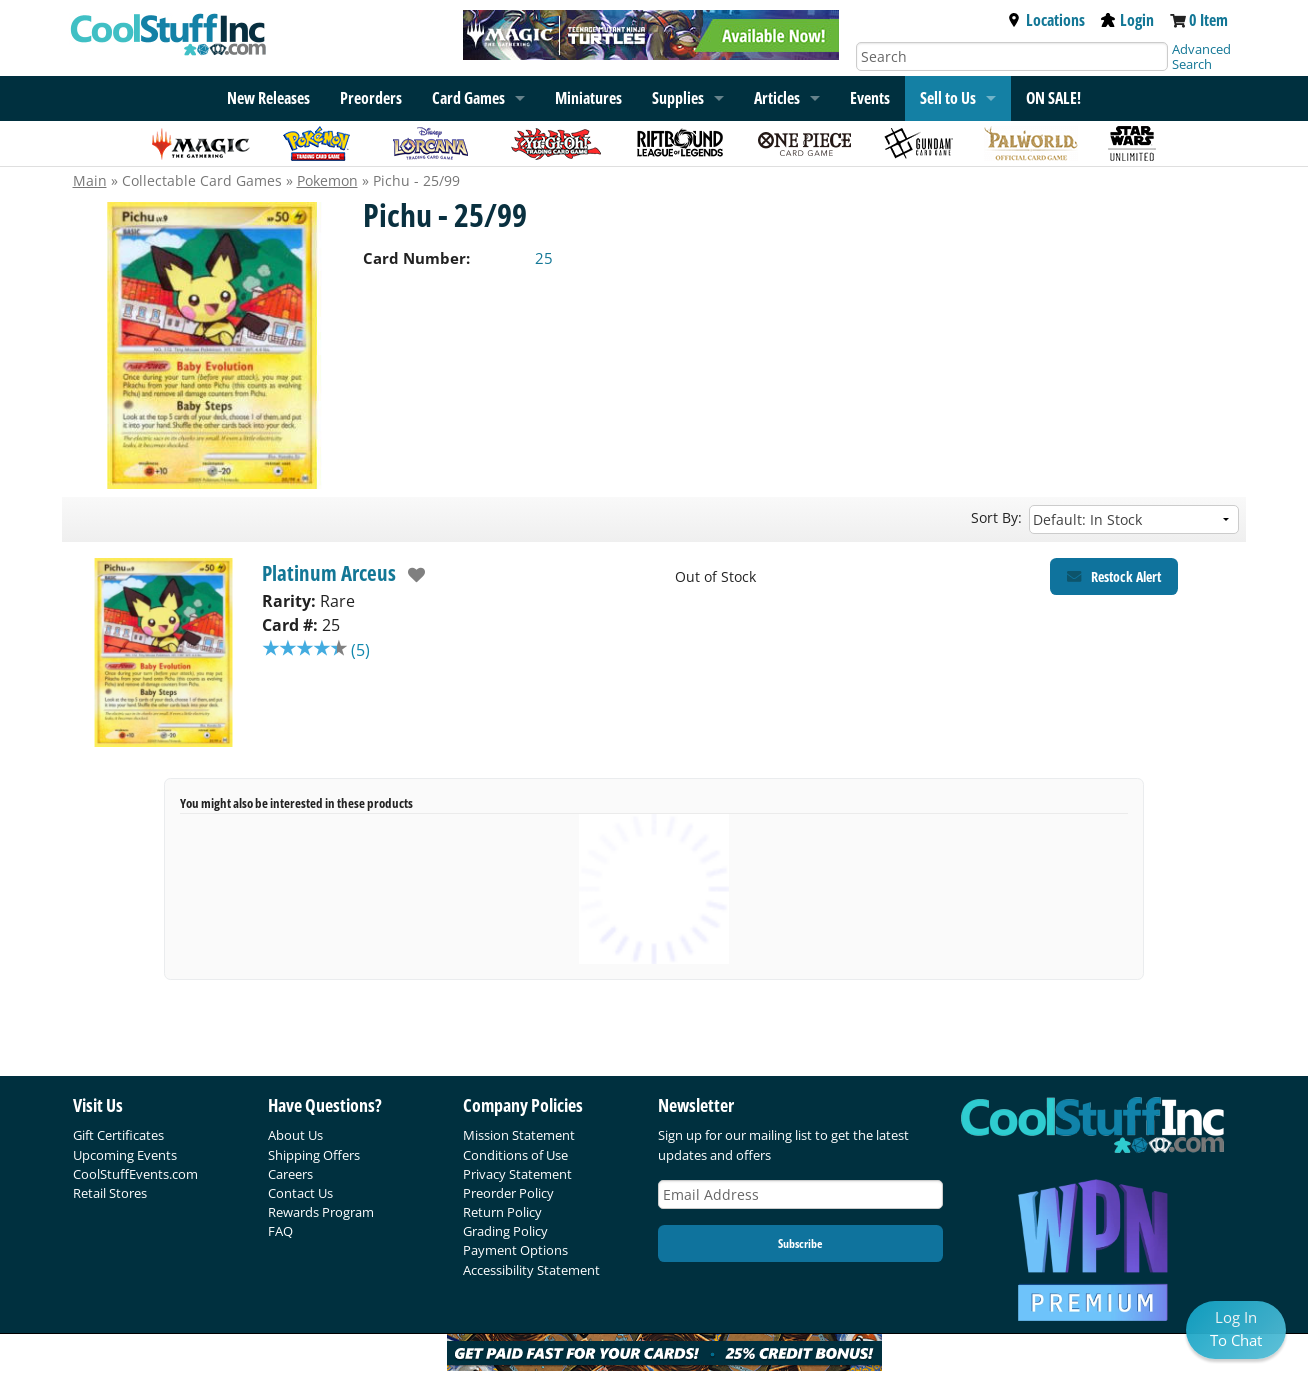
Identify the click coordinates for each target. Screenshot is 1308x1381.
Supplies (678, 98)
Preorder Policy (508, 1193)
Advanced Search (1201, 56)
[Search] (1012, 56)
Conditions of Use (515, 1155)
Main (90, 180)
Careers (290, 1174)
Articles (777, 98)
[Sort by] (1134, 519)
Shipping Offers (314, 1155)
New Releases (268, 98)
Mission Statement (519, 1135)
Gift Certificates (118, 1135)
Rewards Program (321, 1212)
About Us (295, 1135)
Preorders (371, 98)
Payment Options (515, 1250)
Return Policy (502, 1212)
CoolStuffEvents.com (135, 1174)
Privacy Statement (517, 1174)
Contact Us (300, 1193)
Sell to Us (948, 98)
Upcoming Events (125, 1155)
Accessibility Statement (531, 1270)
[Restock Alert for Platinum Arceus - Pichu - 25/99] (1114, 576)
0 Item (1208, 20)
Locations (1046, 20)
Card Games (468, 98)
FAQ (280, 1231)
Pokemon (327, 180)
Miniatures (588, 98)
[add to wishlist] (411, 575)
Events (870, 98)
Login (1127, 20)
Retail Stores (110, 1193)
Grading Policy (505, 1231)
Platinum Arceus (329, 573)
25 (544, 258)
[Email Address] (801, 1194)
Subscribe (800, 1243)
